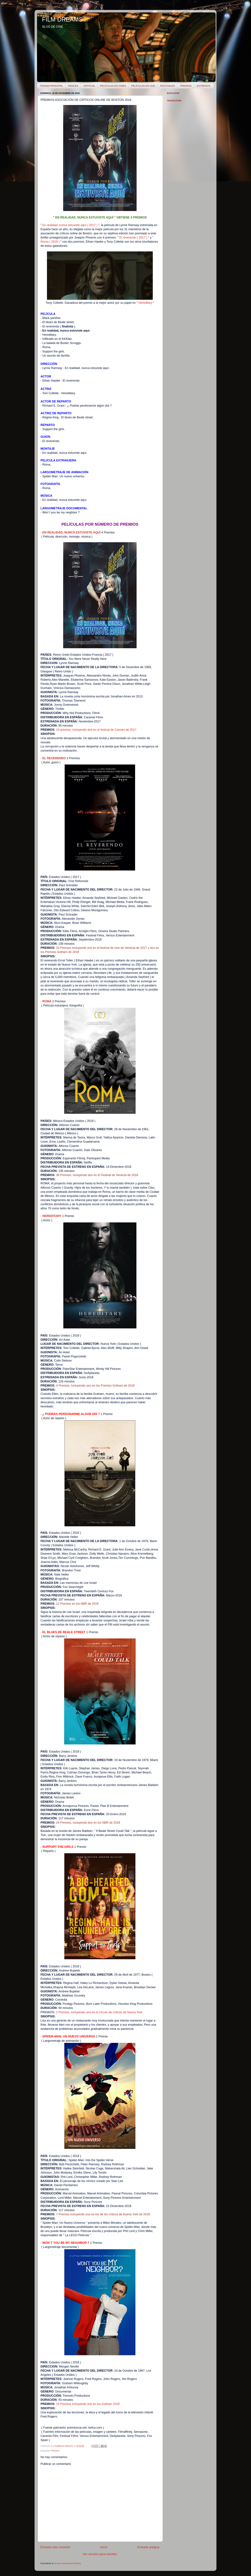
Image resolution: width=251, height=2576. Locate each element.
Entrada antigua (148, 2547)
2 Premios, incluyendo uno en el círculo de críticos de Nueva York (99, 2012)
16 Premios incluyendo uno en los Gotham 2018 (88, 2404)
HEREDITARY (51, 1216)
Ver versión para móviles (100, 2554)
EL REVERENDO (54, 758)
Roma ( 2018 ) (50, 241)
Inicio (103, 2547)
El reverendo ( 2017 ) (133, 237)
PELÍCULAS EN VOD (143, 85)
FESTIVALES (167, 85)
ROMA (46, 1001)
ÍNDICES (73, 85)
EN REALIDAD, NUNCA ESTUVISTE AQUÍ (71, 532)
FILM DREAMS (62, 19)
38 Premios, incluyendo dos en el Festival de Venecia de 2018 (97, 1175)
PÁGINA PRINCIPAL (51, 85)
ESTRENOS (203, 85)
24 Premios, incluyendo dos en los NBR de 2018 (88, 1822)
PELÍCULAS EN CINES (113, 85)
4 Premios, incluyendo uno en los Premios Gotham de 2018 (95, 1385)
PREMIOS (185, 85)
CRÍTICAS (89, 85)
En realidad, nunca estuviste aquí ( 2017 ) (69, 225)
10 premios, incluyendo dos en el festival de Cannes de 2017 (96, 729)
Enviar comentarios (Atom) (68, 2563)
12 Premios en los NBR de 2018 (77, 1603)
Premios (55, 2450)
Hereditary (145, 302)
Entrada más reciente (55, 2547)
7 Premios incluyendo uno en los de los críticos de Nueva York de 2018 (103, 2214)
